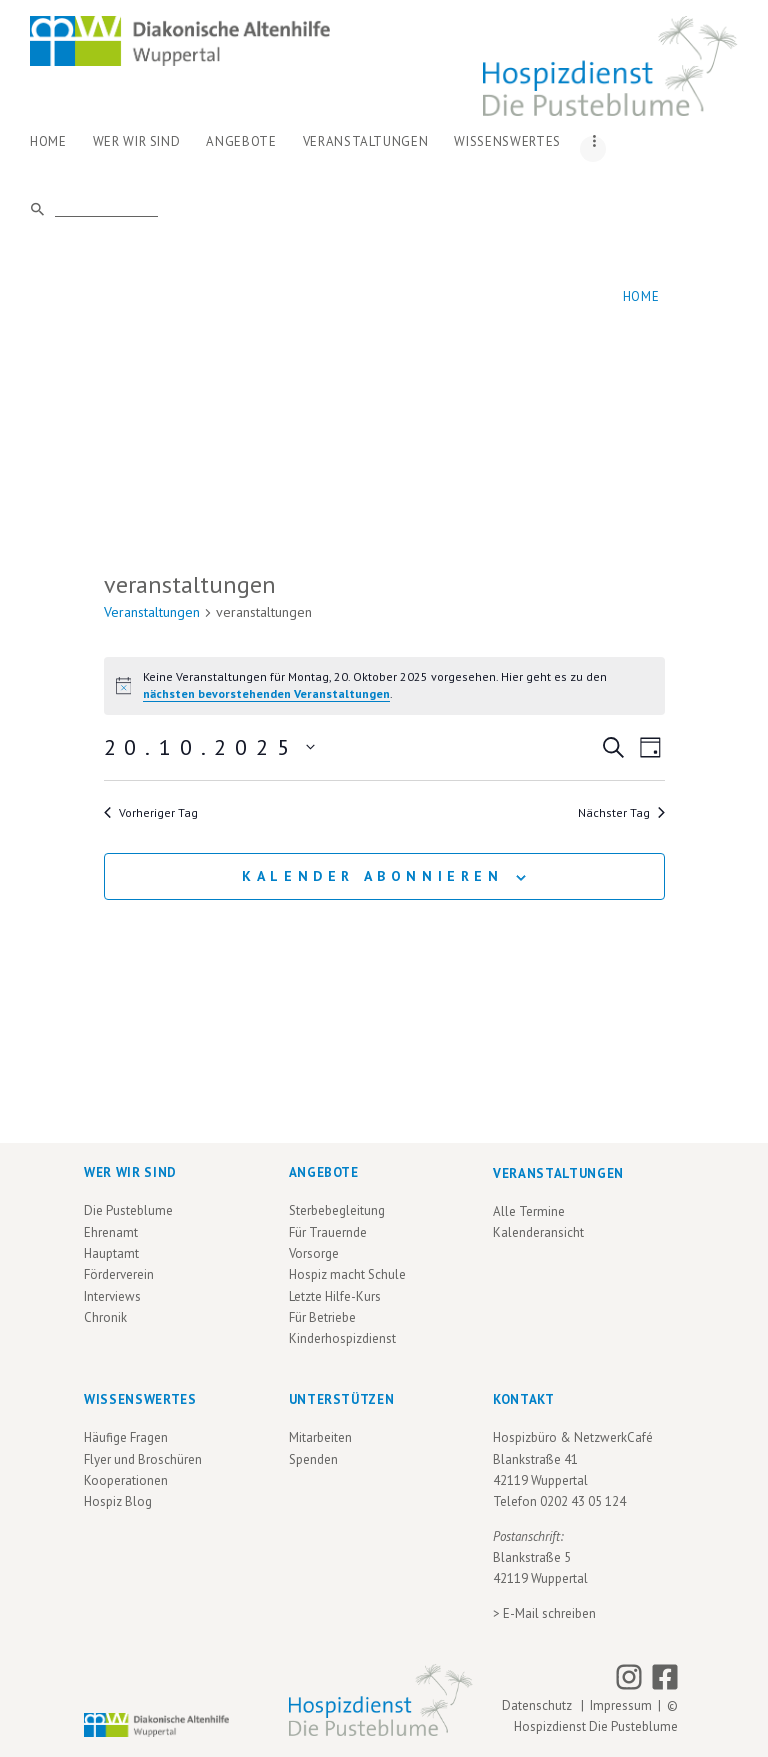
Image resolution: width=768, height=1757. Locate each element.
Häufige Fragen (126, 1437)
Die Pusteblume (128, 1210)
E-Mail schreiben (549, 1613)
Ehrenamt (111, 1232)
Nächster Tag (621, 812)
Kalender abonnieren (372, 876)
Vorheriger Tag (151, 812)
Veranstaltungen (152, 612)
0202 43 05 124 (583, 1501)
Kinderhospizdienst (342, 1338)
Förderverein (119, 1274)
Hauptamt (111, 1253)
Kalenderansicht (538, 1232)
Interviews (112, 1296)
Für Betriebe (322, 1317)
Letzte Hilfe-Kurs (335, 1296)
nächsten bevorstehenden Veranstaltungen (266, 693)
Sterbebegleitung (337, 1210)
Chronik (105, 1317)
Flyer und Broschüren (143, 1459)
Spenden (313, 1459)
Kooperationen (126, 1480)
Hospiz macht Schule (347, 1274)
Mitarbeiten (320, 1437)
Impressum (621, 1705)
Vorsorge (314, 1253)
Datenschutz (540, 1705)
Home (641, 296)
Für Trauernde (328, 1232)
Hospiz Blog (118, 1501)
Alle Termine (529, 1211)
